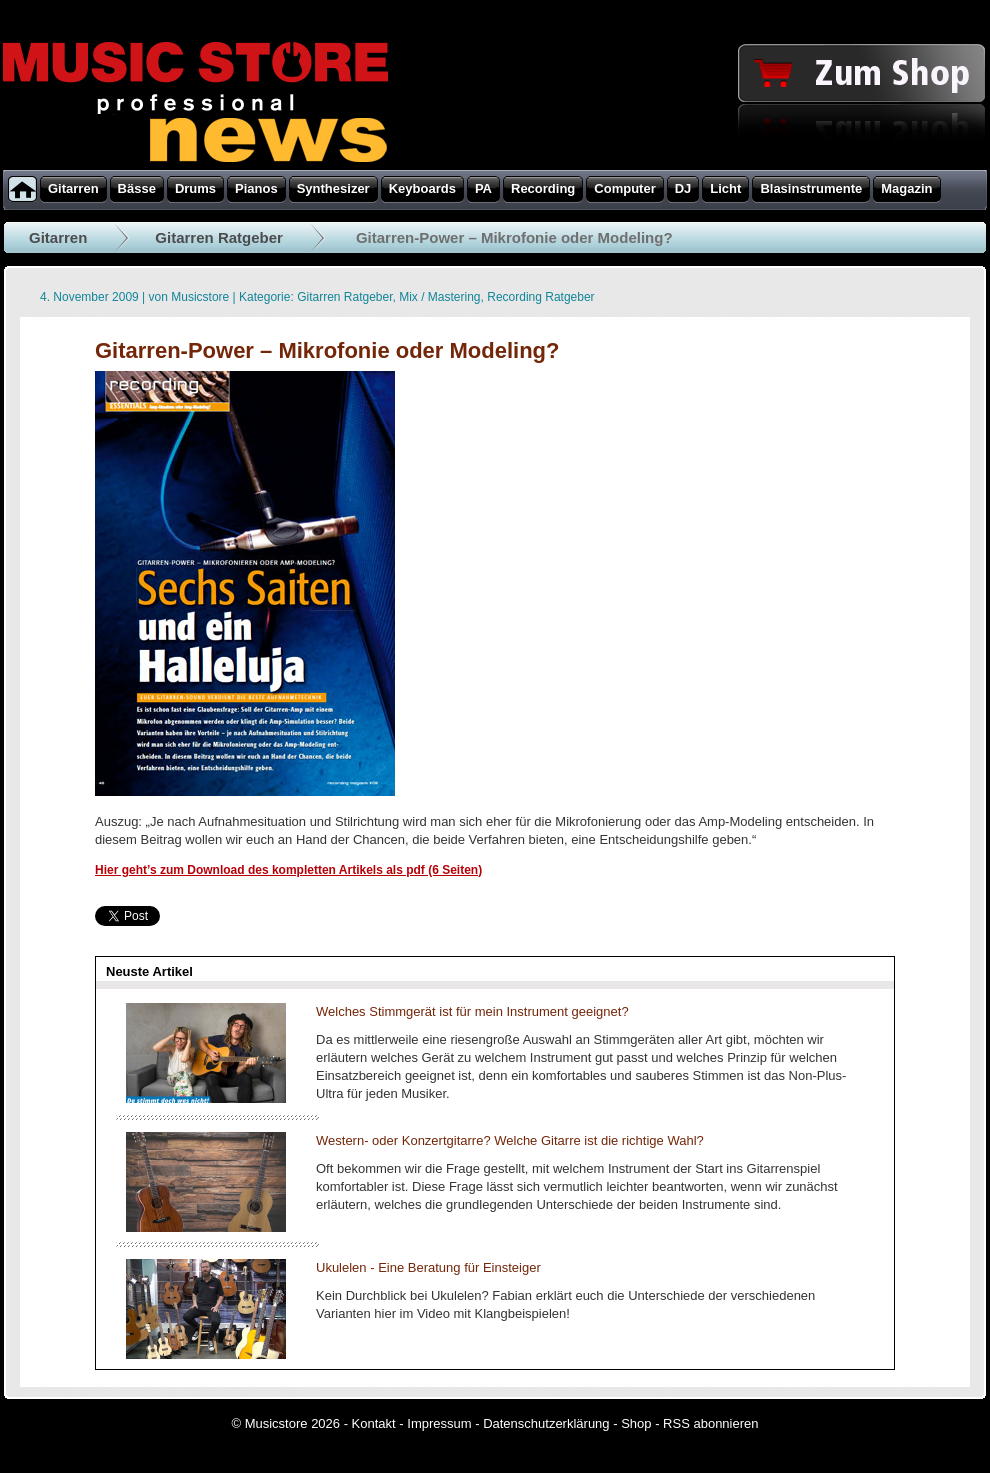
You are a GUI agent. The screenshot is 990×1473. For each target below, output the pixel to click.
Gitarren (58, 237)
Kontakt (374, 1423)
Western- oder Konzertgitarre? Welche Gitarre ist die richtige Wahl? (510, 1140)
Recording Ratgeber (540, 297)
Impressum (439, 1423)
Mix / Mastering (439, 297)
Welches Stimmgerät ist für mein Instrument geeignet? (472, 1011)
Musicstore (200, 297)
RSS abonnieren (710, 1423)
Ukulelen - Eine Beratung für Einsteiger (428, 1267)
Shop (636, 1423)
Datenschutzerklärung (546, 1423)
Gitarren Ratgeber (219, 237)
